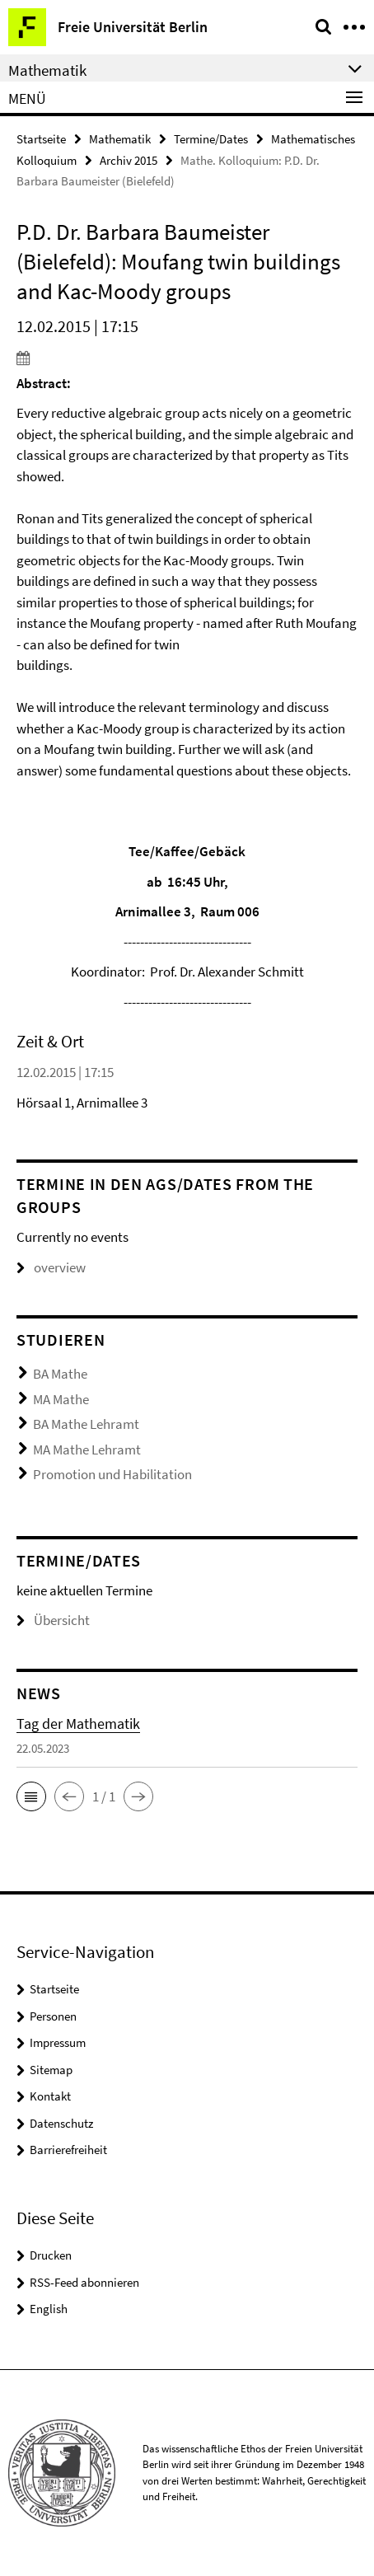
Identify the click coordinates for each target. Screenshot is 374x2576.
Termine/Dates (211, 139)
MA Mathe (61, 1399)
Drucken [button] (51, 2255)
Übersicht (53, 1620)
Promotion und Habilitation (112, 1474)
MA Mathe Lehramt (87, 1449)
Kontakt (50, 2096)
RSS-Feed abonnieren (84, 2282)
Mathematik (120, 139)
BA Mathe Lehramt (86, 1424)
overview (51, 1267)
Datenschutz (61, 2123)
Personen (53, 2016)
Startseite (41, 139)
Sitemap (51, 2069)
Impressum (58, 2042)
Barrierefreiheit (68, 2149)
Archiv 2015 (128, 160)
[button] (31, 1796)
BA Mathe (60, 1374)
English (49, 2308)
